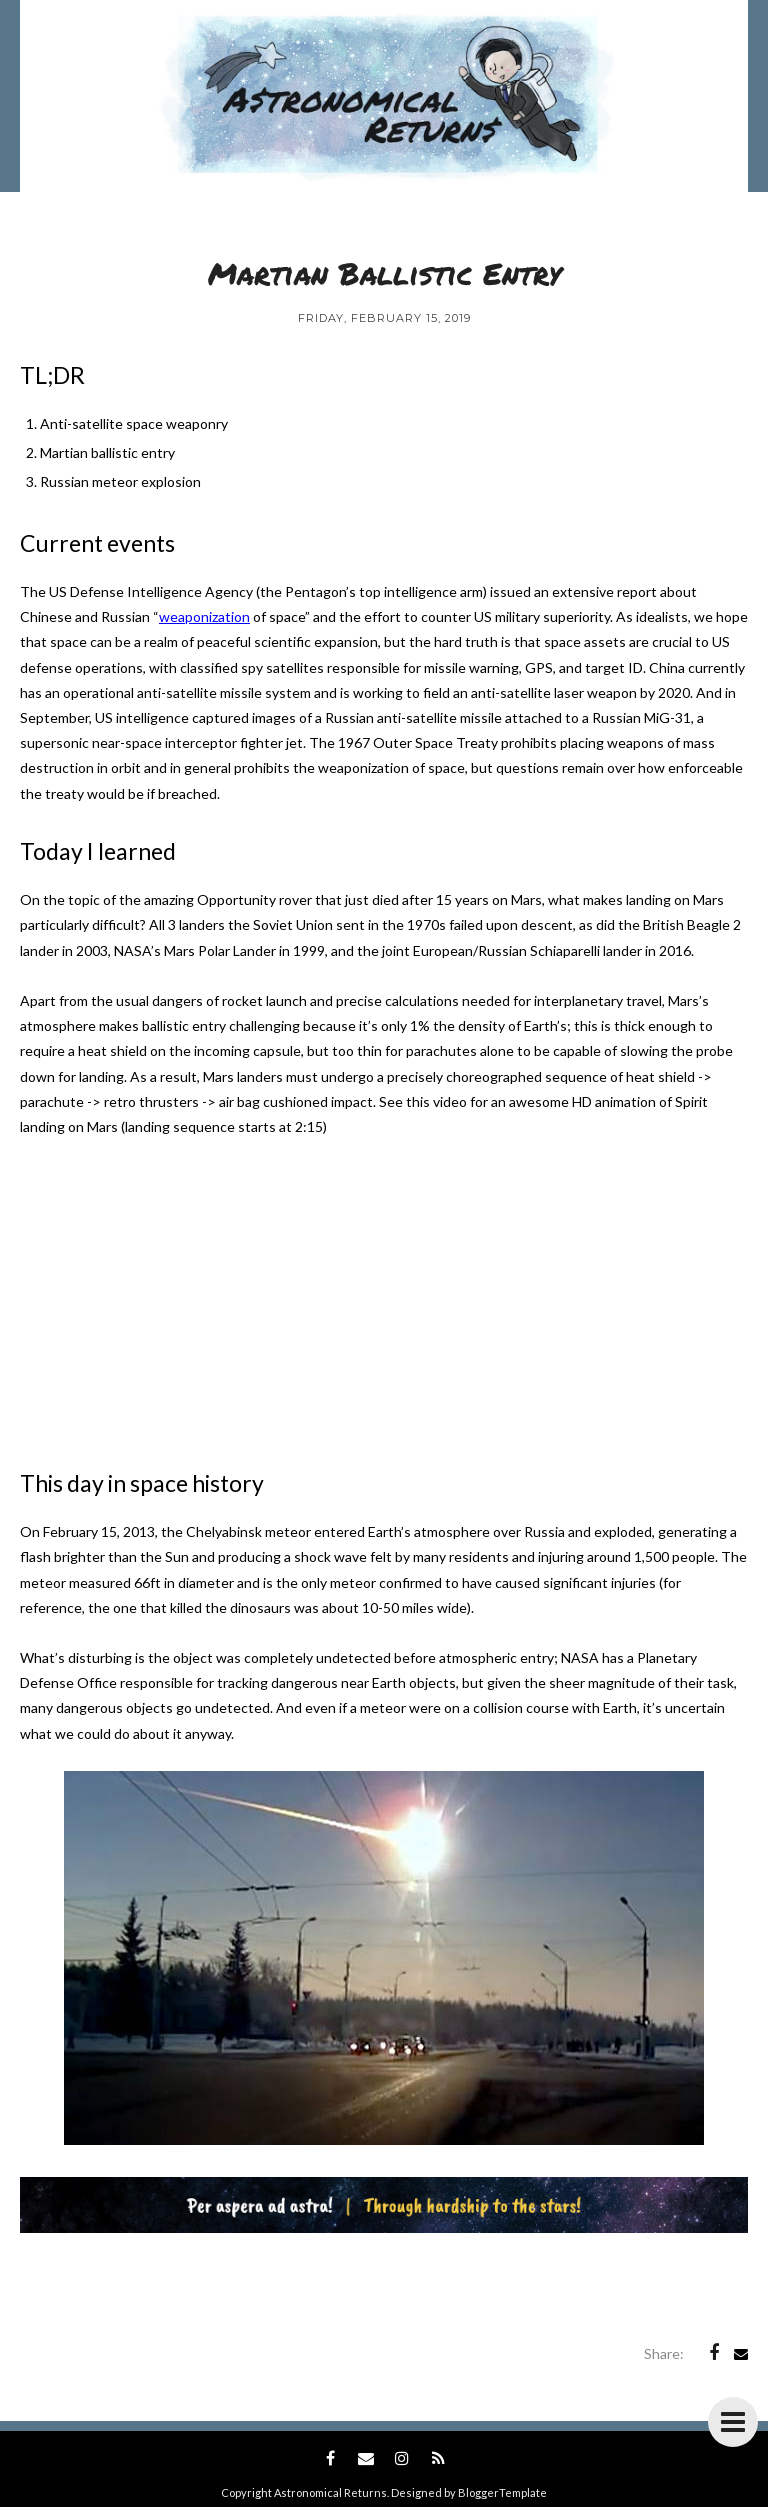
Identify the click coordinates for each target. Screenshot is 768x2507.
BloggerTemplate (502, 2492)
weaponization (204, 616)
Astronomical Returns (330, 2492)
